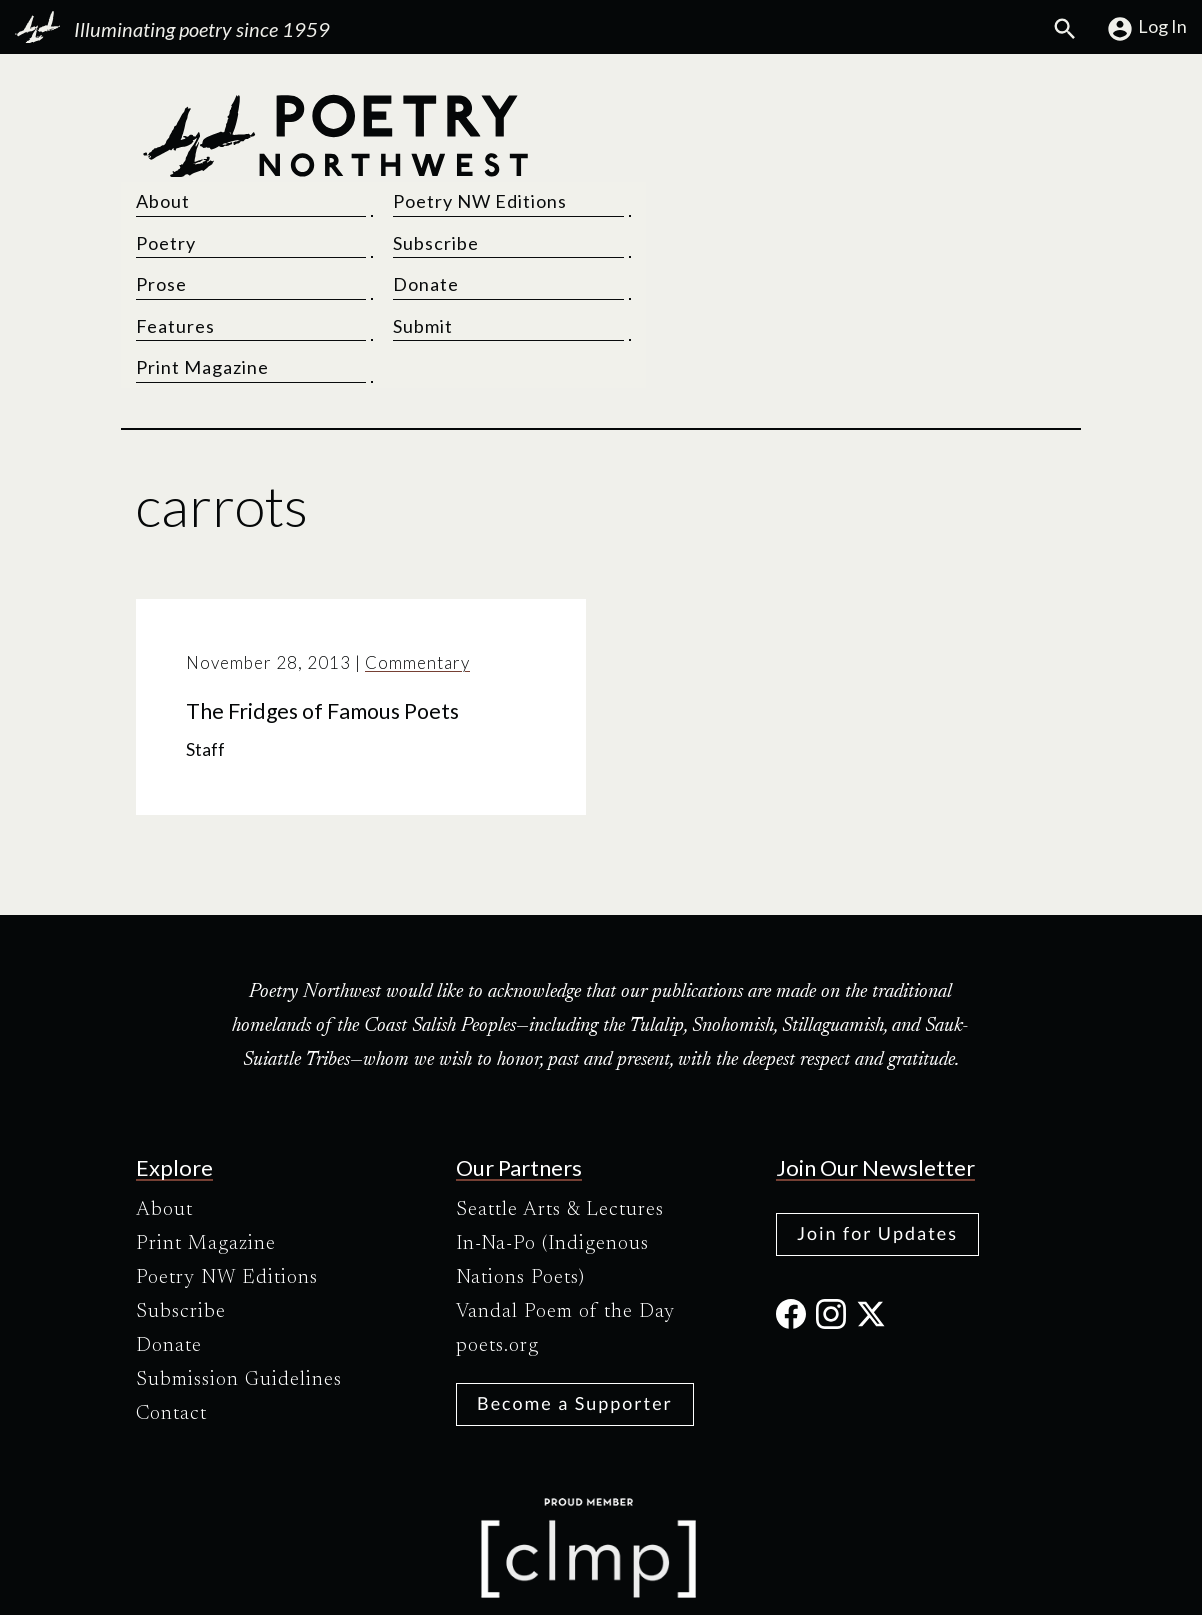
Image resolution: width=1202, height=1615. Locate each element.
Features (655, 237)
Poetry (646, 154)
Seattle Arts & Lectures (560, 1120)
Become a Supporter (575, 1313)
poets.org (497, 1256)
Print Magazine (682, 278)
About (643, 112)
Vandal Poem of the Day (565, 1222)
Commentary (417, 573)
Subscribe (894, 154)
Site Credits (769, 1582)
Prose (641, 195)
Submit (881, 237)
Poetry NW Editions (938, 112)
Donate (884, 195)
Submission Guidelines (239, 1290)
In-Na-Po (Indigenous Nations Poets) (552, 1171)
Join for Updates (877, 1143)
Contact (171, 1324)
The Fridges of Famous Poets (322, 621)
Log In (1146, 29)
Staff (205, 659)
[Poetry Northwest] (335, 195)
